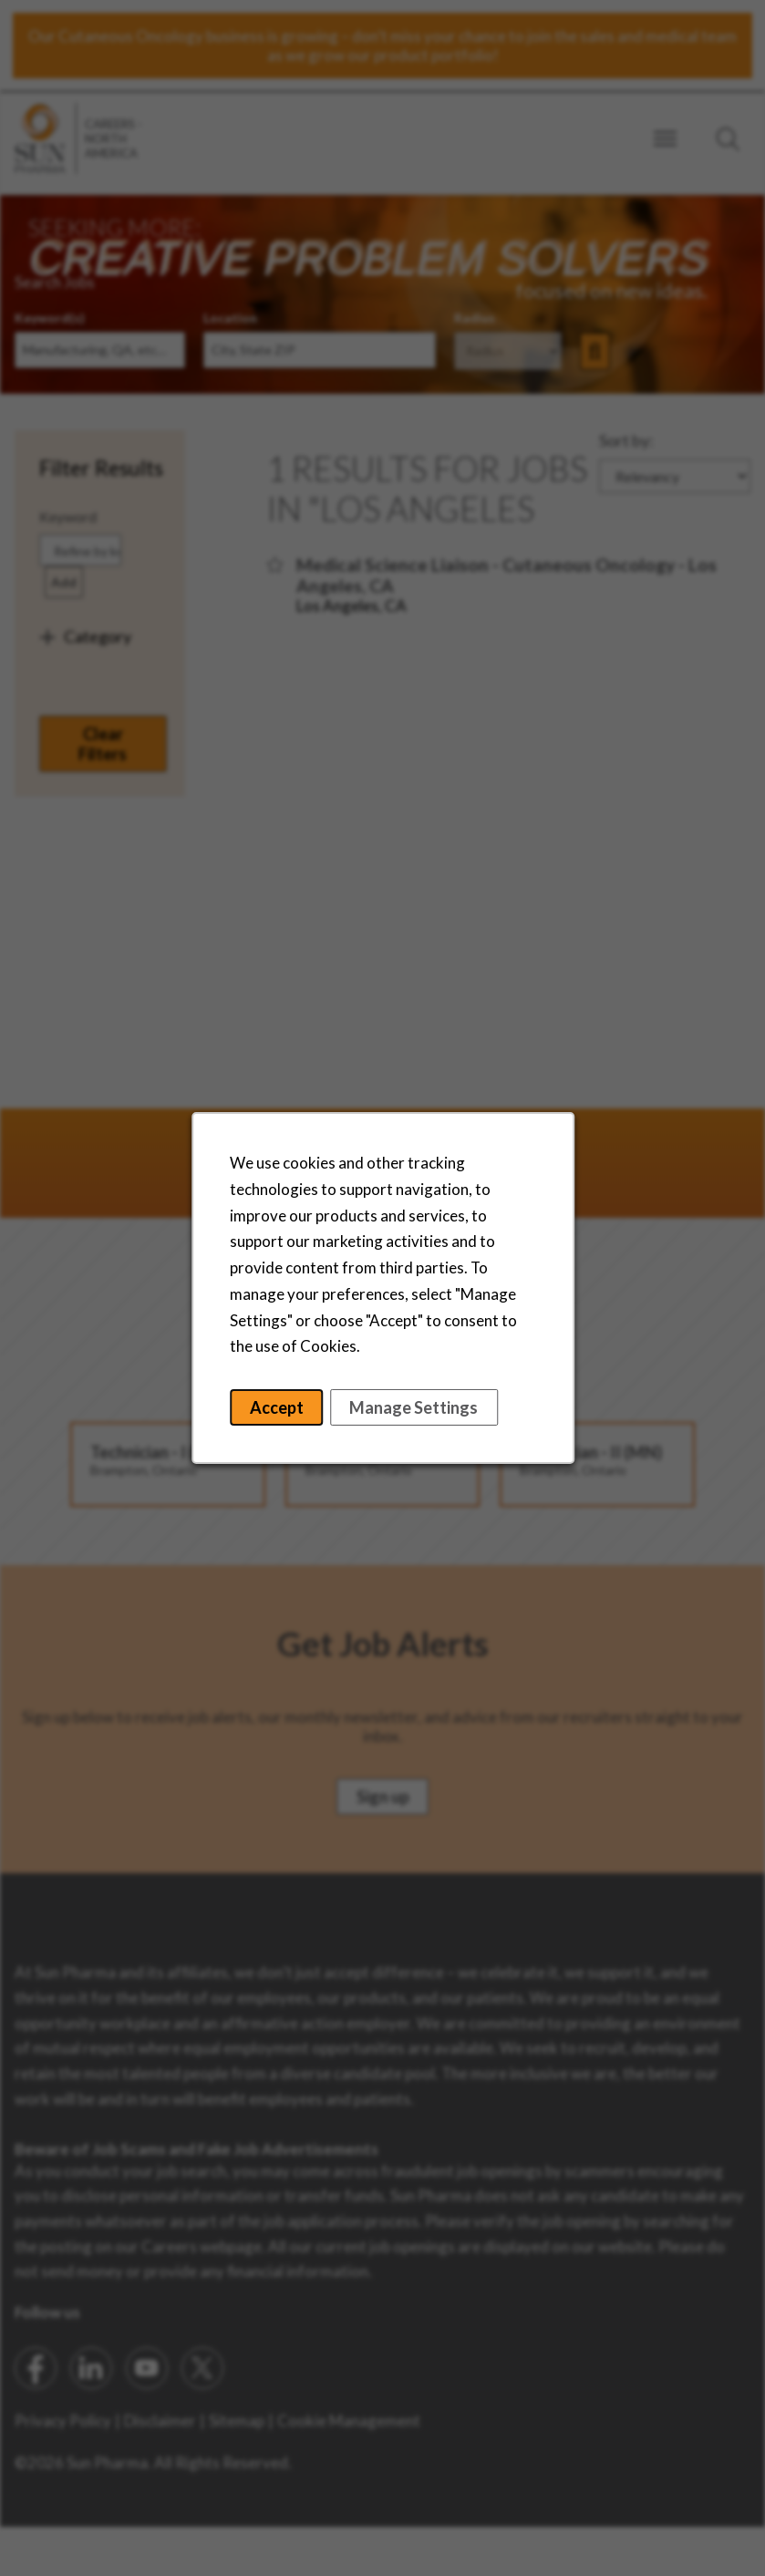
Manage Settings (412, 1410)
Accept (277, 1410)
